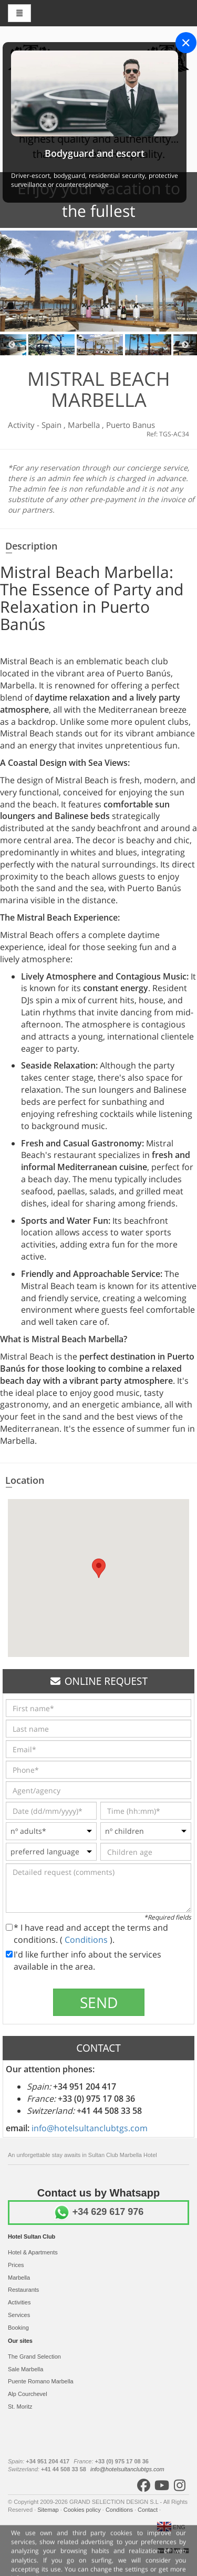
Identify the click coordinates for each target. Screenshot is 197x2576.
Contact (148, 2510)
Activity (22, 425)
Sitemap (48, 2510)
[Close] (185, 42)
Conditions (87, 1939)
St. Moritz (20, 2406)
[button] (99, 1568)
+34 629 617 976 (99, 2211)
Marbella (85, 425)
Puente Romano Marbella (41, 2381)
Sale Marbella (25, 2369)
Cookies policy (83, 2510)
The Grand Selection (34, 2356)
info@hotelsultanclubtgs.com (90, 2128)
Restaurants (23, 2290)
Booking (18, 2327)
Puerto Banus (130, 425)
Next (185, 344)
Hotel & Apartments (33, 2252)
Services (19, 2315)
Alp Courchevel (27, 2394)
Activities (19, 2302)
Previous (12, 344)
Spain (53, 425)
